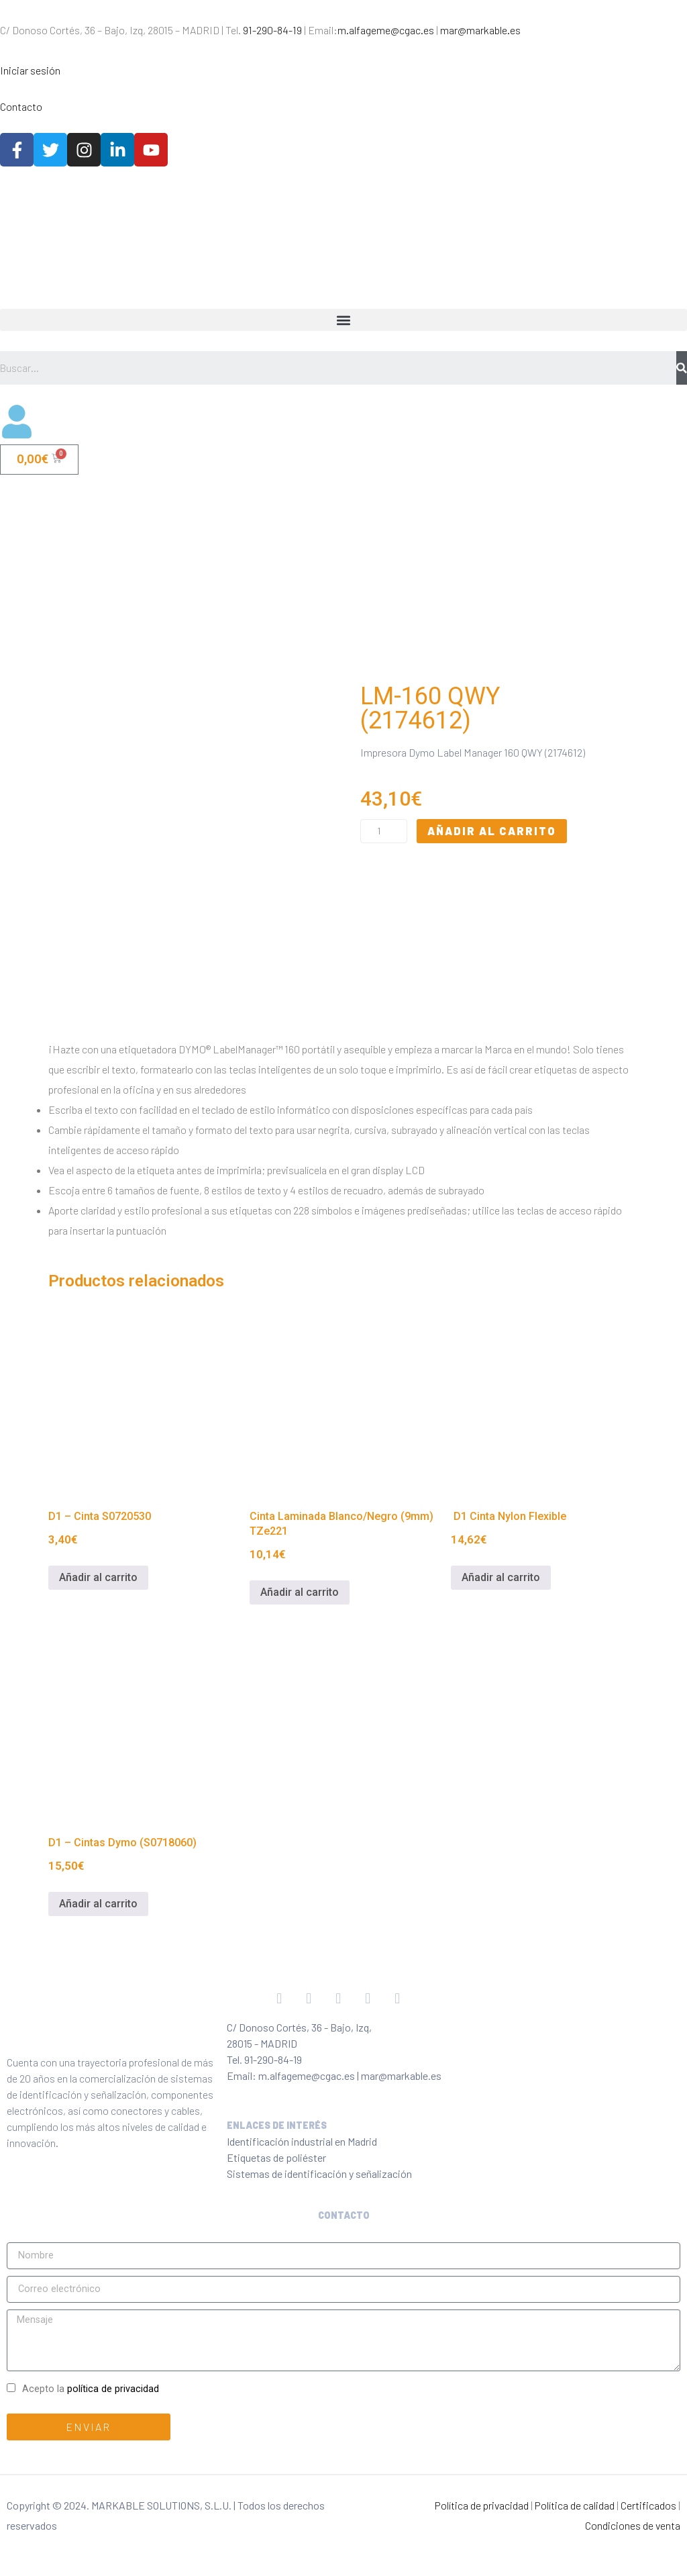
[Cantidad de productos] (383, 841)
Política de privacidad (482, 2525)
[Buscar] (681, 368)
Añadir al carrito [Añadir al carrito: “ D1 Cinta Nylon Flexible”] (501, 1596)
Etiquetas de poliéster (276, 2177)
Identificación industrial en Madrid (302, 2161)
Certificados (648, 2525)
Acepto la (90, 2409)
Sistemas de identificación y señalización (319, 2193)
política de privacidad (113, 2409)
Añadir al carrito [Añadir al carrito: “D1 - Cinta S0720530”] (98, 1596)
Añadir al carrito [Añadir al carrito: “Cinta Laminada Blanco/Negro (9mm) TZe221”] (299, 1612)
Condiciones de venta (632, 2545)
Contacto (21, 106)
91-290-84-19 (272, 29)
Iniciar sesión (30, 70)
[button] (343, 320)
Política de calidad (575, 2525)
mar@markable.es (480, 29)
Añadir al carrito (491, 840)
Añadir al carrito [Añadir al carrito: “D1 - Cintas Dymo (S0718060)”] (98, 1923)
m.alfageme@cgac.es (385, 29)
